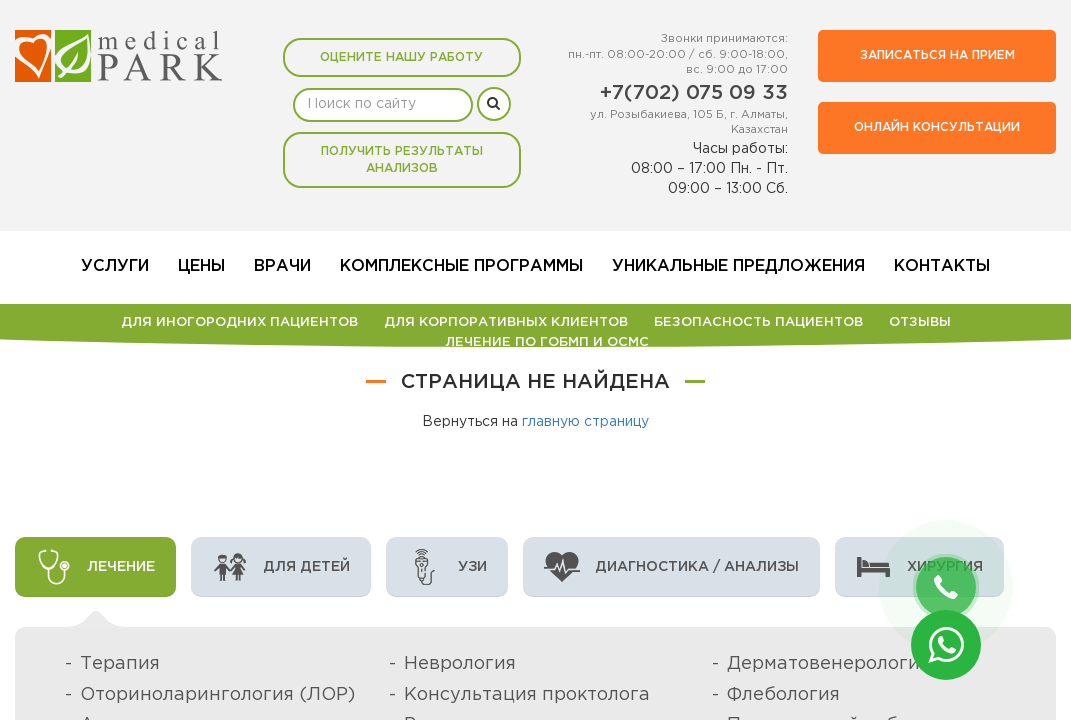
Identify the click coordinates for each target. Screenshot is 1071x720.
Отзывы (920, 322)
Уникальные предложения (738, 266)
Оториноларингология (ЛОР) (217, 695)
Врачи (282, 266)
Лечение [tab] (95, 567)
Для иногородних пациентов (239, 322)
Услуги (115, 266)
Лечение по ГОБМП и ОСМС (547, 342)
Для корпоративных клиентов (506, 322)
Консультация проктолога (527, 695)
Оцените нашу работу (401, 57)
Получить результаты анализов (402, 160)
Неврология (460, 664)
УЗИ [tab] (447, 567)
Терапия (120, 664)
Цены (201, 266)
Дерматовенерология (828, 664)
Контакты (942, 266)
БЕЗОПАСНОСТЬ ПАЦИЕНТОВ (758, 322)
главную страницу (585, 422)
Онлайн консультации (937, 127)
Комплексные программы (461, 266)
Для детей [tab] (281, 567)
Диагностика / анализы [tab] (671, 567)
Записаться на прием (937, 55)
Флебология (783, 695)
